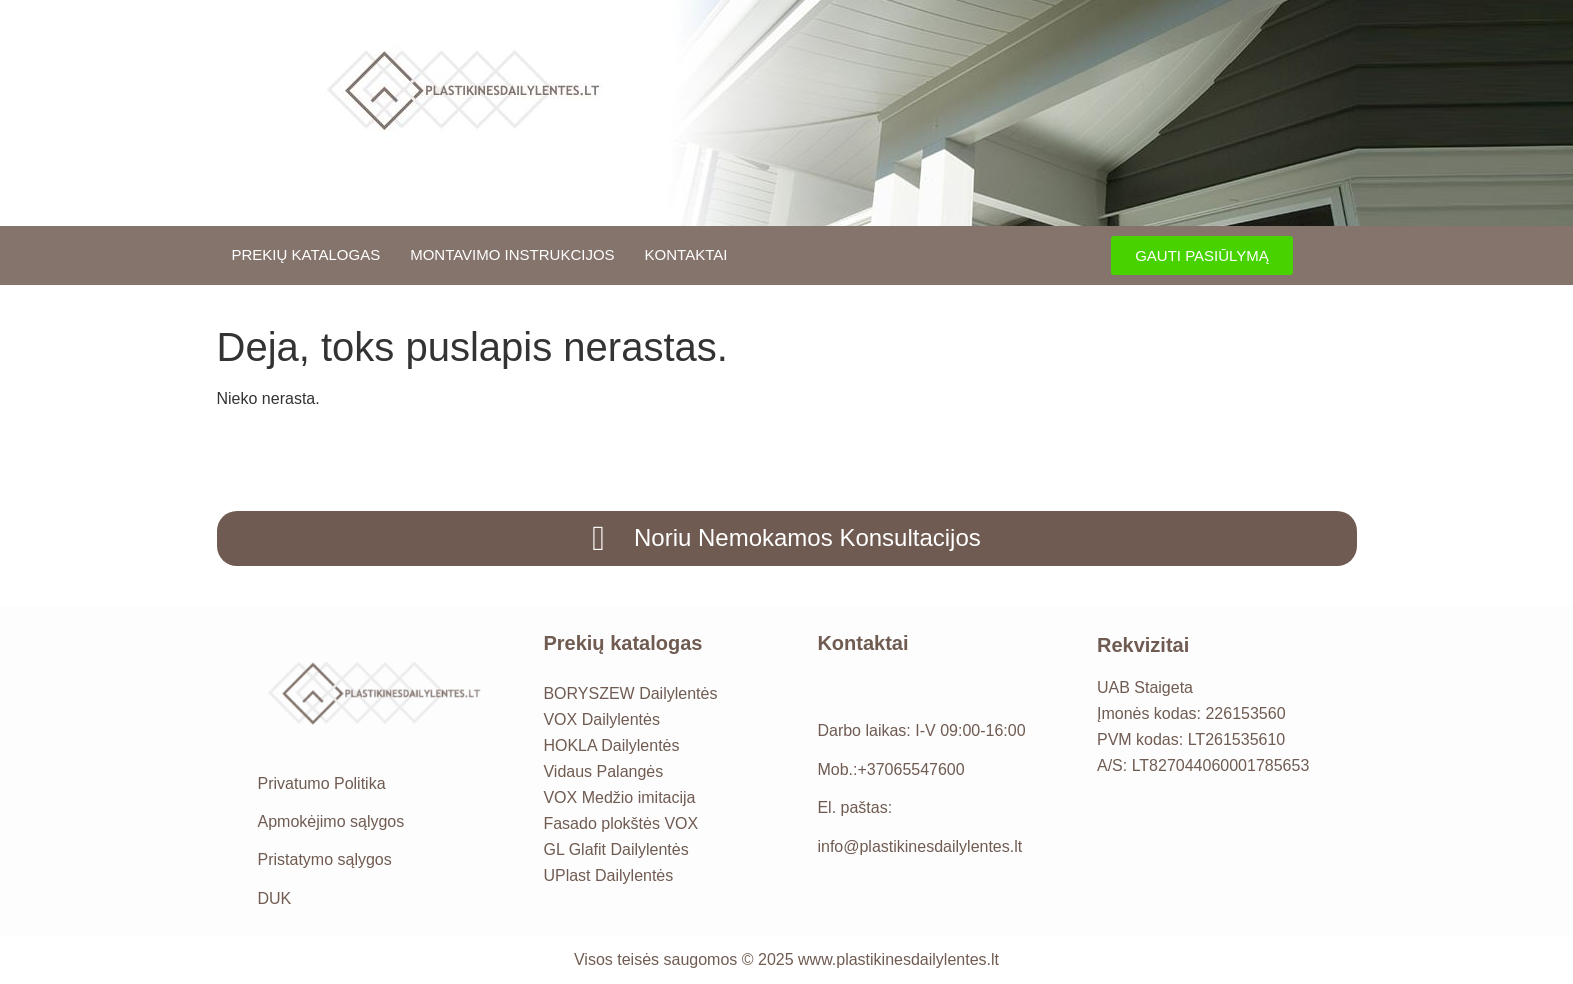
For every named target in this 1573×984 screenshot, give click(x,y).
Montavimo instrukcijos (512, 254)
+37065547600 (910, 769)
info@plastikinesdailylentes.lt (919, 846)
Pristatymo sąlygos (325, 859)
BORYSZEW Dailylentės (630, 693)
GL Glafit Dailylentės (615, 849)
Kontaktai (686, 254)
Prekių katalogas (306, 254)
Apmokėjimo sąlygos (331, 821)
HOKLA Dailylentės (611, 745)
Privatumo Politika (322, 783)
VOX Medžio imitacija (619, 797)
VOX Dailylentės (601, 719)
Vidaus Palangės (603, 771)
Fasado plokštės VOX (620, 823)
